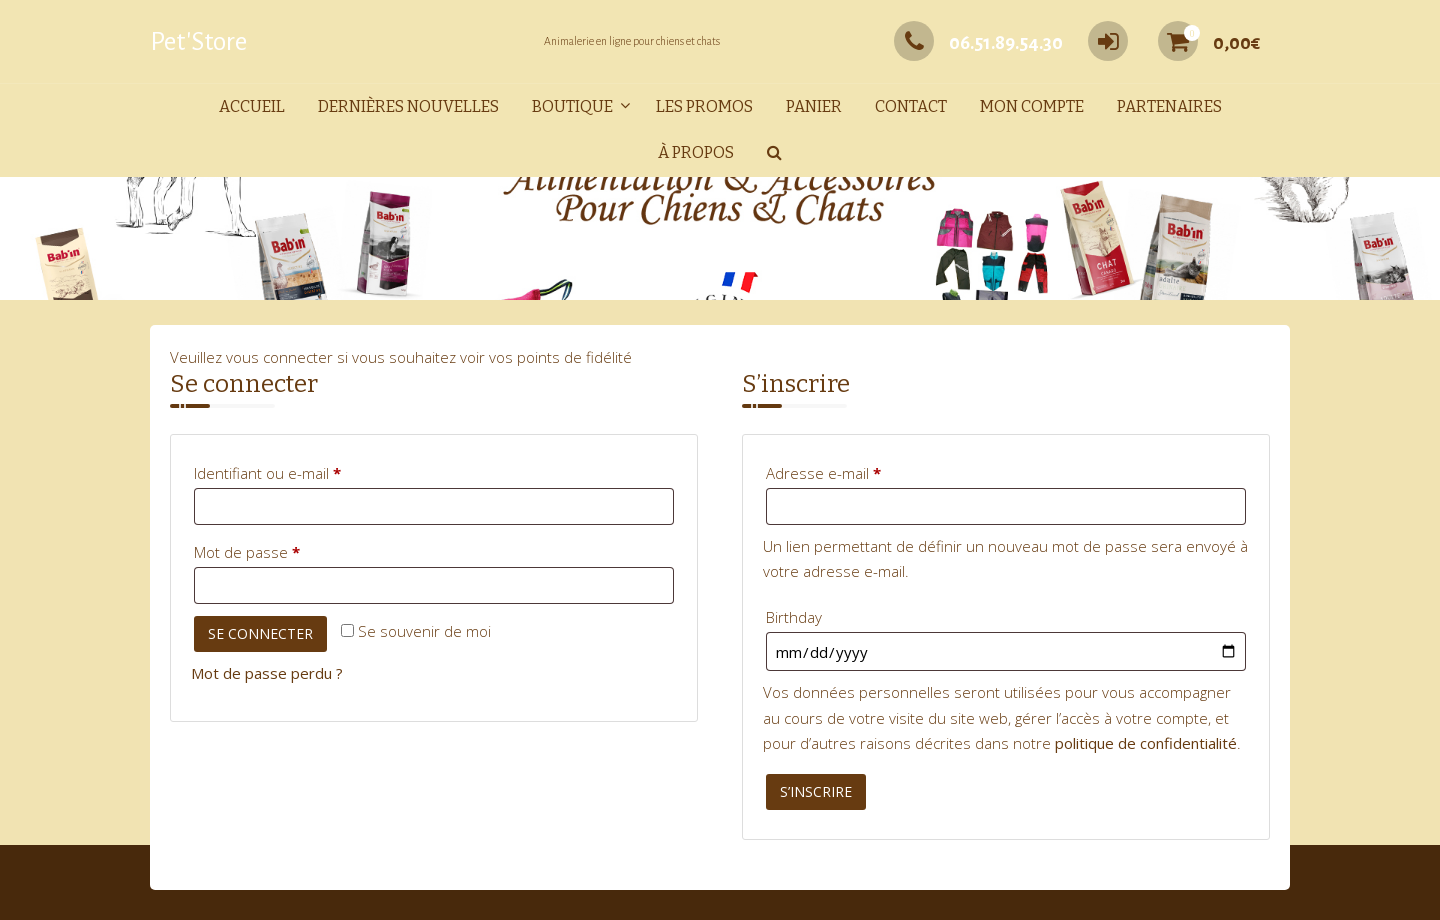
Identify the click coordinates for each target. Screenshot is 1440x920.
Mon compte (1032, 106)
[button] (774, 153)
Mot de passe (283, 549)
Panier (814, 106)
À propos (696, 152)
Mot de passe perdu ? (267, 673)
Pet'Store (198, 42)
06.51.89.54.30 (978, 43)
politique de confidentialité (1146, 743)
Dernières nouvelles (408, 106)
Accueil (252, 106)
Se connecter (260, 633)
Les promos (704, 106)
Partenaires (1169, 106)
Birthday (794, 617)
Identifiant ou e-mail (304, 470)
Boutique (572, 106)
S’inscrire (816, 791)
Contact (911, 106)
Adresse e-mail (860, 470)
